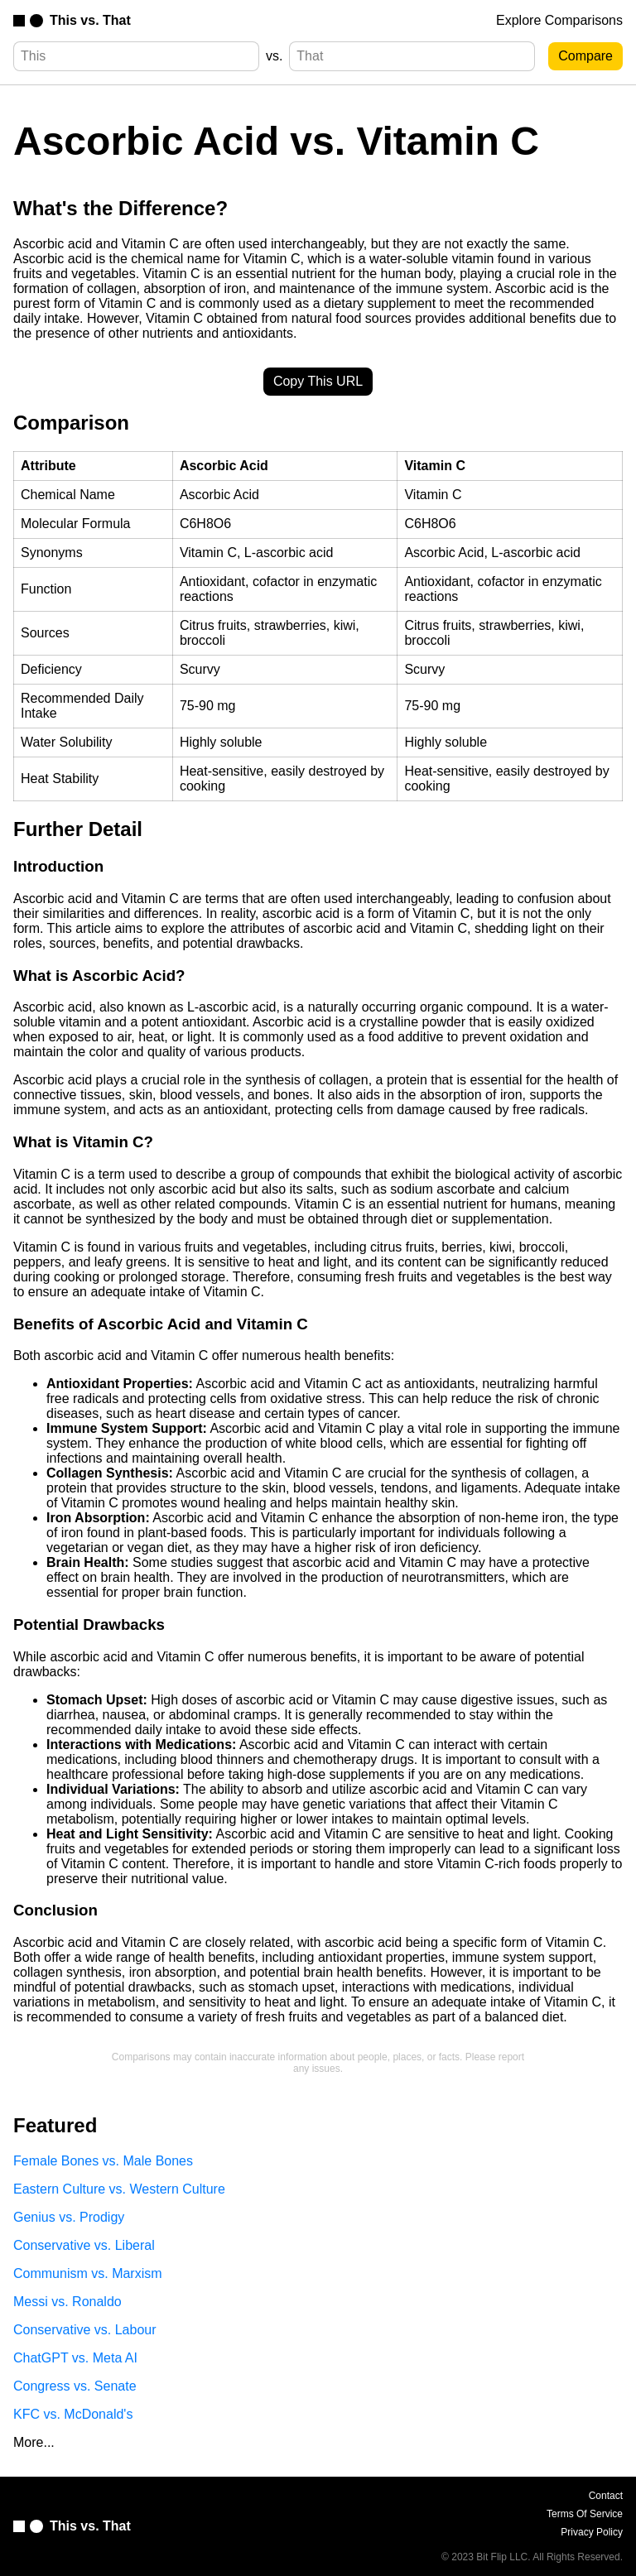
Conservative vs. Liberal (84, 2245)
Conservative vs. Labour (85, 2330)
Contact (606, 2496)
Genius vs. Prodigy (68, 2217)
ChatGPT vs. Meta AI (75, 2358)
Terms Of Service (585, 2514)
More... (34, 2442)
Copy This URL (318, 381)
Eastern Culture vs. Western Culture (119, 2189)
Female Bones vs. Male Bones (103, 2161)
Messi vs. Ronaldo (67, 2302)
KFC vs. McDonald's (72, 2414)
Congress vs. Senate (75, 2386)
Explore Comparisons (559, 20)
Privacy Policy (592, 2532)
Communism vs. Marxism (87, 2273)
